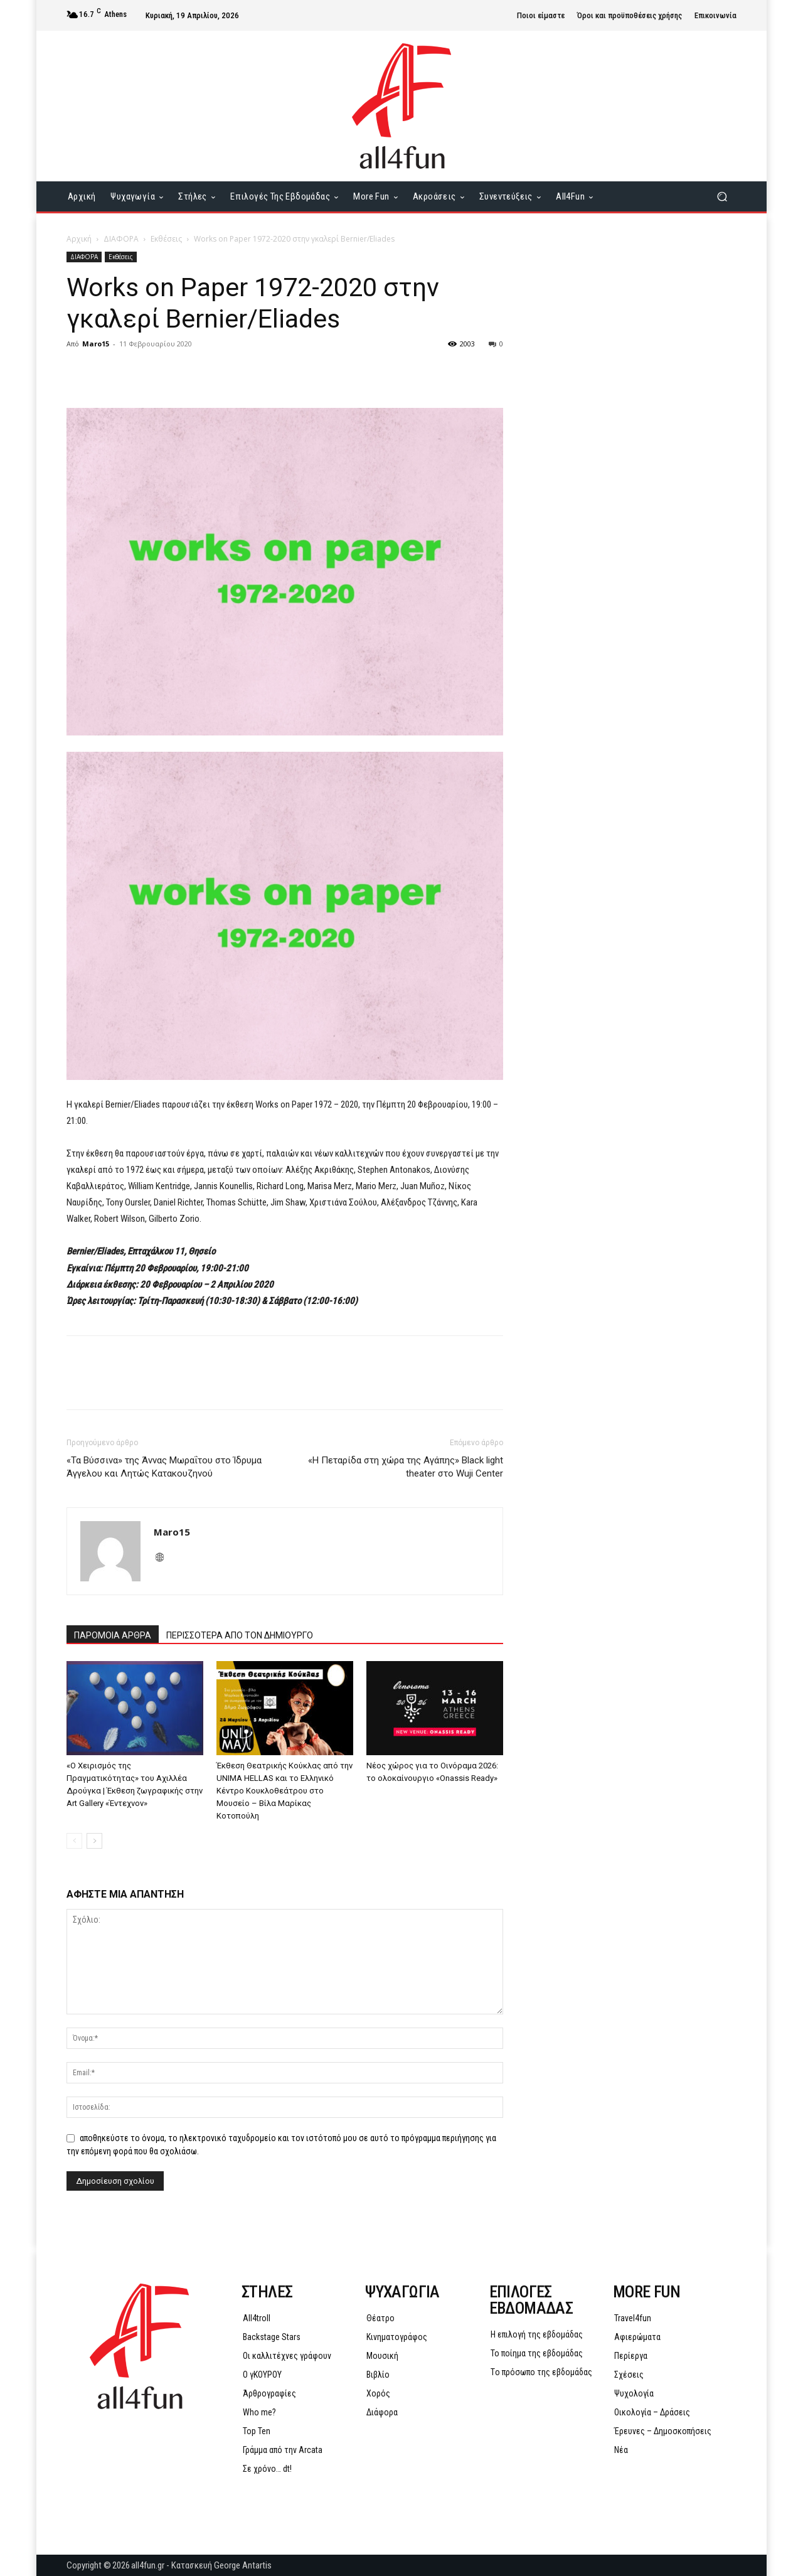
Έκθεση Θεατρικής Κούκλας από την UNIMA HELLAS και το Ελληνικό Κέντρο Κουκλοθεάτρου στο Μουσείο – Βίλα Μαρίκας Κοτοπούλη (284, 1790)
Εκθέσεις (166, 238)
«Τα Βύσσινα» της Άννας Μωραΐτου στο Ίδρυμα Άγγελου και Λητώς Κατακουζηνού (164, 1467)
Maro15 (95, 343)
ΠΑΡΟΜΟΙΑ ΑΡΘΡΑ (112, 1635)
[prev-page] (74, 1841)
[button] (722, 196)
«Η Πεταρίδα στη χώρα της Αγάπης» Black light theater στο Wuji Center (405, 1467)
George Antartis (243, 2565)
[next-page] (94, 1841)
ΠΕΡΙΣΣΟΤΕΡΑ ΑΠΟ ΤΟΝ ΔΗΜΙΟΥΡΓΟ (239, 1635)
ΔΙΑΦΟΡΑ (121, 238)
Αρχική (79, 238)
